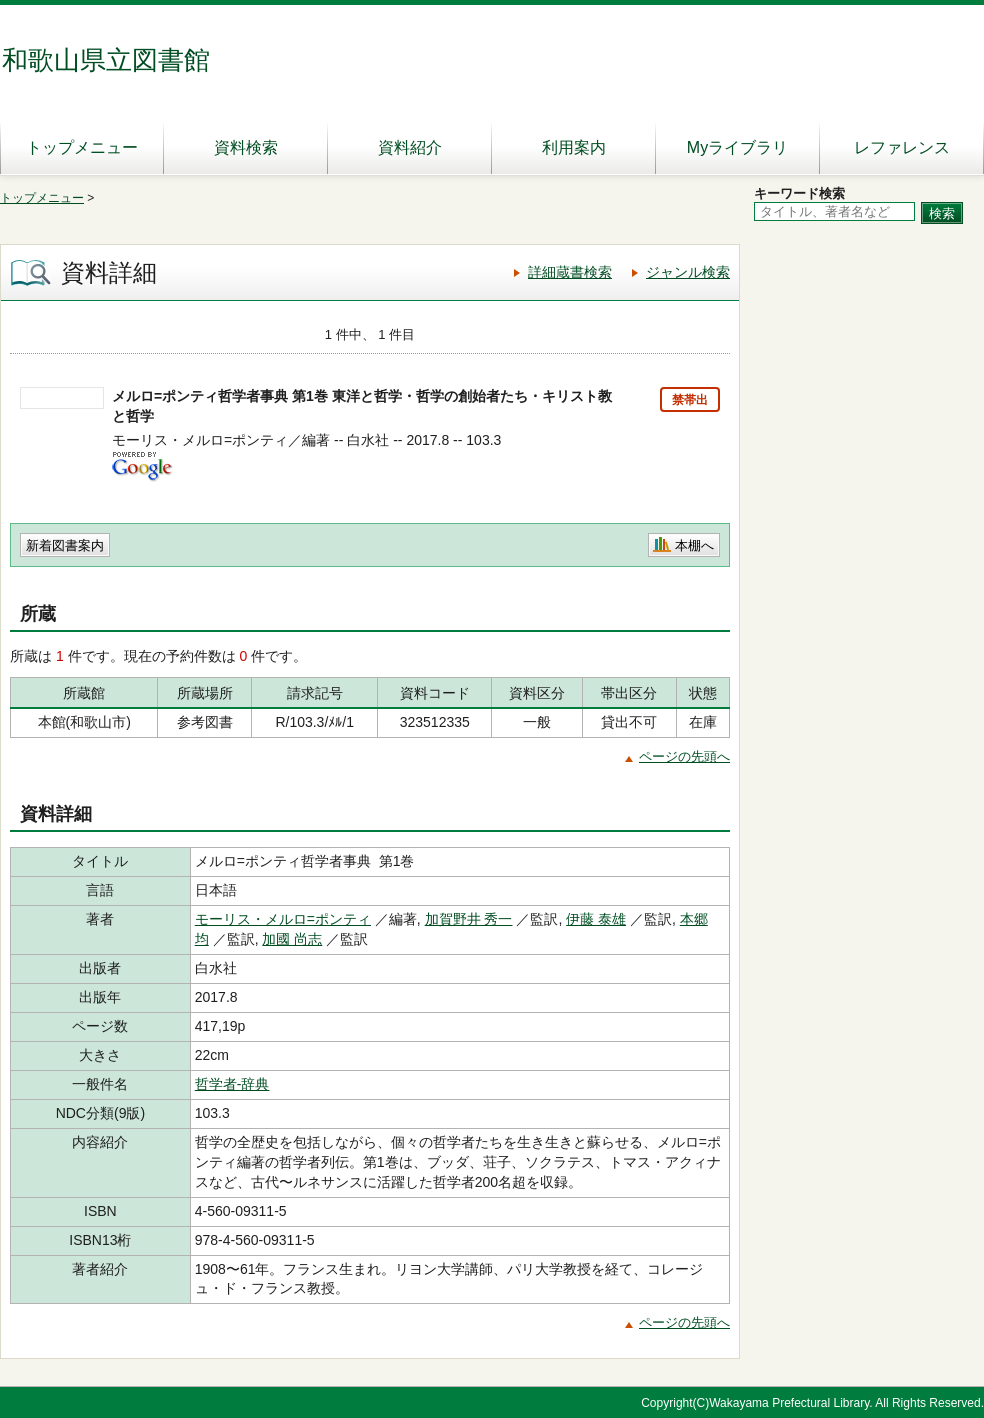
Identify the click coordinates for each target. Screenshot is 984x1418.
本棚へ (694, 545)
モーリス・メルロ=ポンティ (283, 919)
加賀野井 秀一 (469, 919)
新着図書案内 (65, 545)
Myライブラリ (737, 147)
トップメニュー (82, 147)
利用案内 (574, 147)
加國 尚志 (292, 939)
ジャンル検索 (688, 272)
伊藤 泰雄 (596, 919)
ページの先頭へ (684, 756)
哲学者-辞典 (232, 1084)
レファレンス (902, 147)
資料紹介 (410, 147)
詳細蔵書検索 (570, 272)
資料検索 (246, 147)
